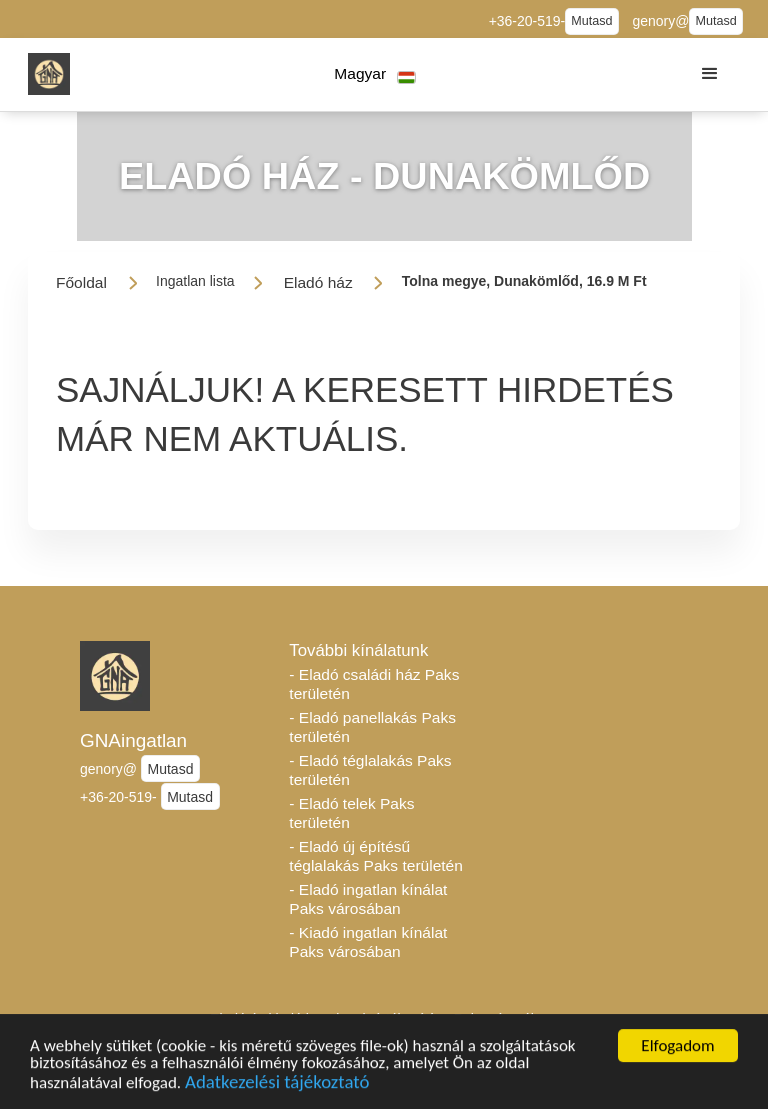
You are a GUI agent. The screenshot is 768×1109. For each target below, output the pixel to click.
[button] (375, 74)
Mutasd (591, 21)
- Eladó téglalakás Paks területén (370, 770)
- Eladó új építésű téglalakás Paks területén (376, 856)
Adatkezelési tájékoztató (277, 1084)
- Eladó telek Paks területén (351, 813)
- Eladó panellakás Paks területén (372, 727)
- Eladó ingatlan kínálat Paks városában (368, 899)
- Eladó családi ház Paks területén (374, 684)
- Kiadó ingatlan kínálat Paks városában (368, 942)
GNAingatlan (133, 740)
